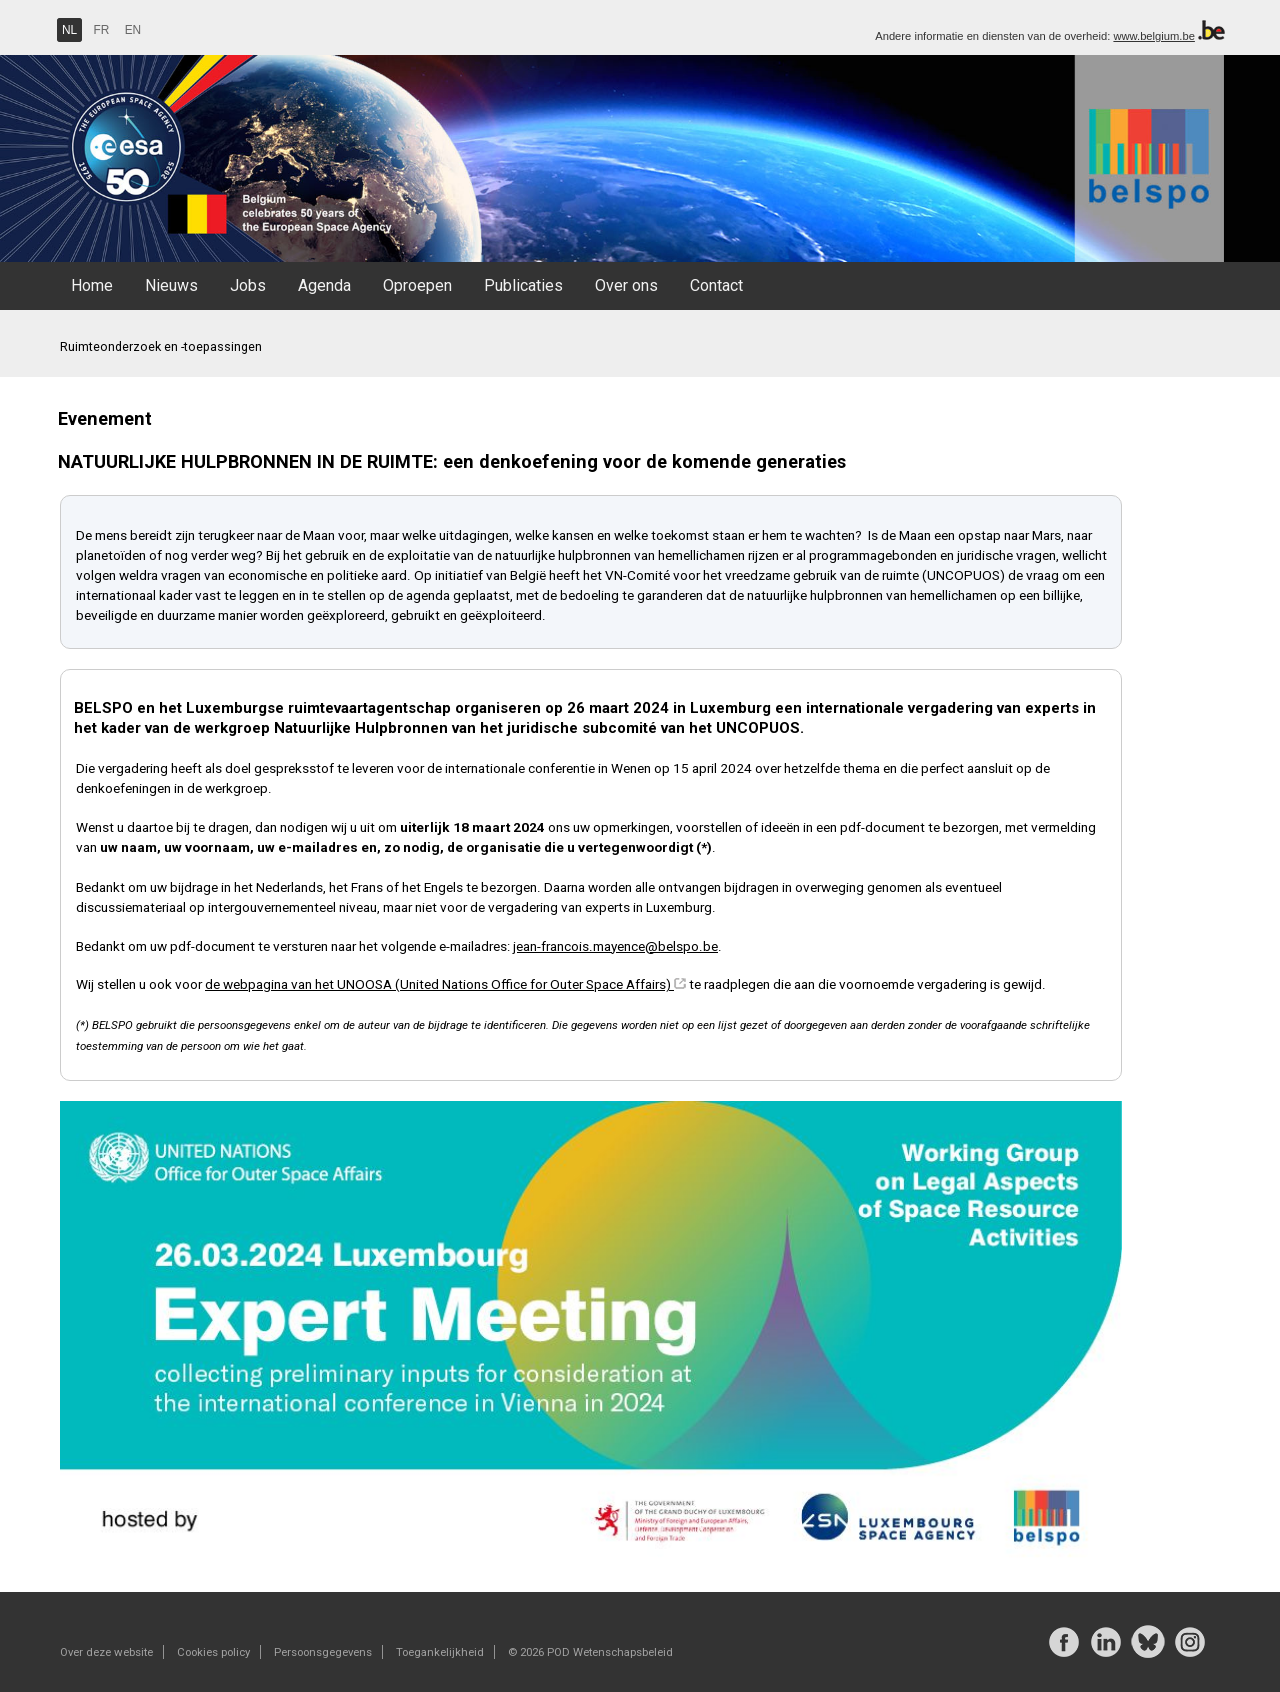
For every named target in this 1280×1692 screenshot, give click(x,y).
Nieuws (171, 285)
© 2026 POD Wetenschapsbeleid (590, 1652)
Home (92, 285)
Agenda (324, 285)
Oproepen (417, 285)
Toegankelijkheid (440, 1652)
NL (69, 30)
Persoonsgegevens (323, 1652)
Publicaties (523, 285)
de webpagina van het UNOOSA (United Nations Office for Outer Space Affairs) (439, 984)
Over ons (626, 285)
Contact (716, 285)
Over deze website (106, 1652)
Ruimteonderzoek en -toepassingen (161, 346)
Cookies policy (213, 1652)
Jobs (248, 285)
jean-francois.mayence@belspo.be (615, 946)
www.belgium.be (1153, 36)
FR (102, 30)
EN (133, 30)
